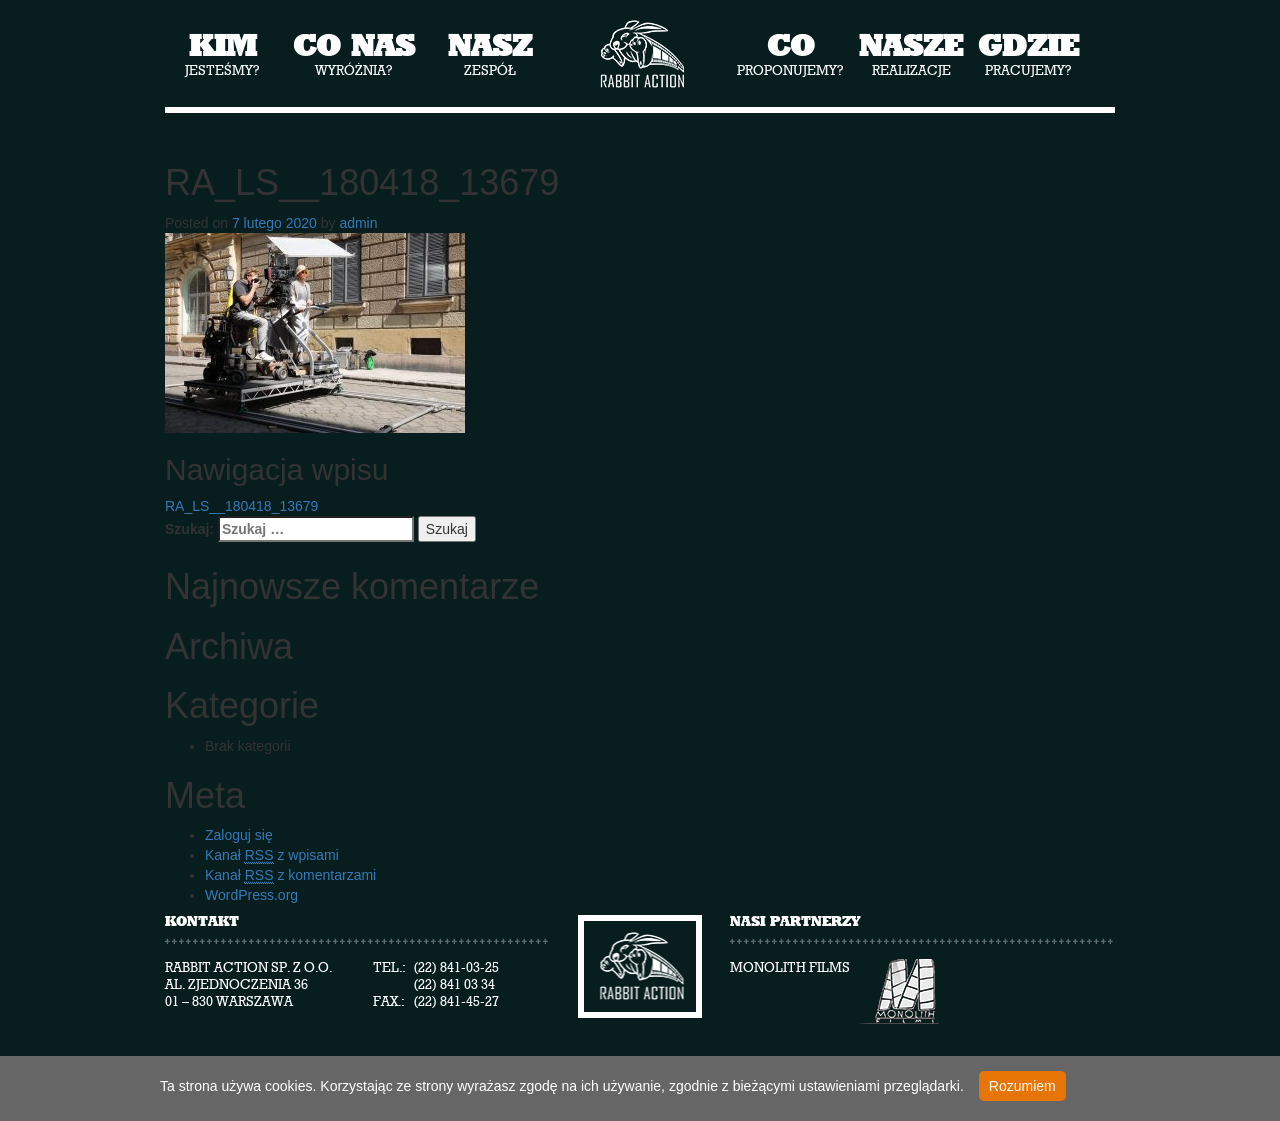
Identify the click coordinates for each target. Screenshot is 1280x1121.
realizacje (911, 53)
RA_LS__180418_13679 (241, 506)
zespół (490, 53)
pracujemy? (1028, 53)
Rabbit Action (640, 54)
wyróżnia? (354, 53)
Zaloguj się (239, 835)
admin (358, 223)
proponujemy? (790, 53)
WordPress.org (251, 895)
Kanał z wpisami (272, 855)
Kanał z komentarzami (290, 875)
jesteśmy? (222, 53)
